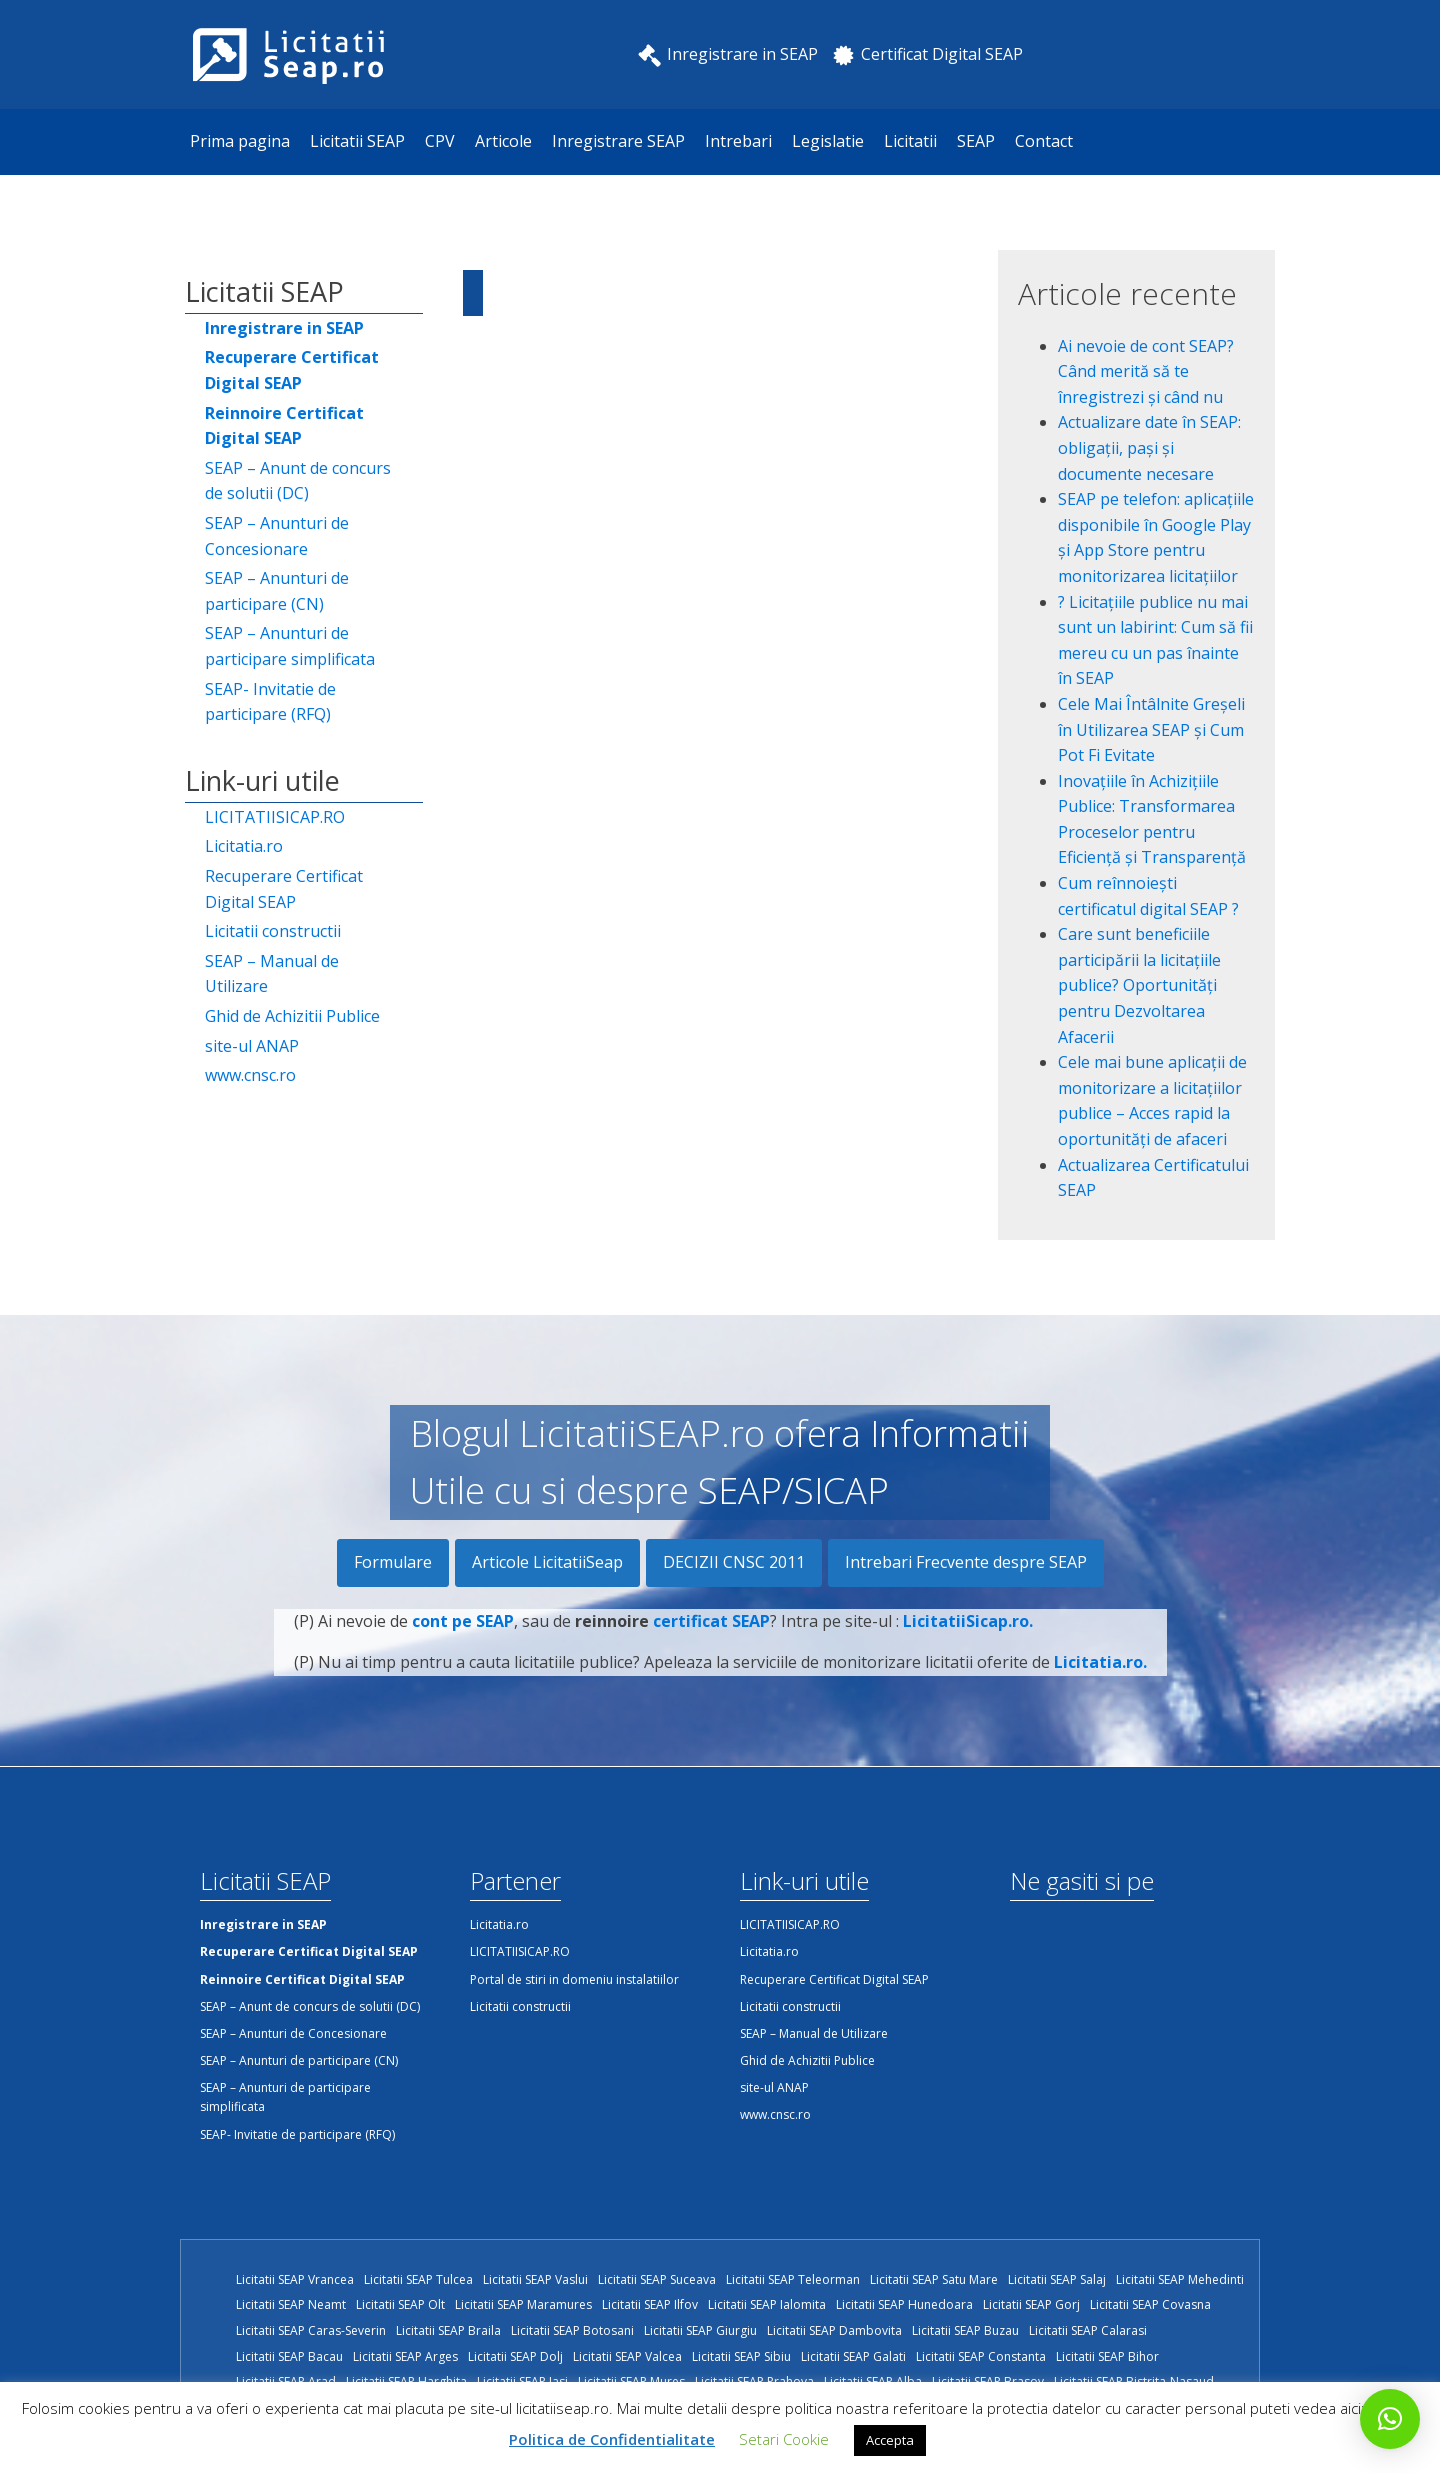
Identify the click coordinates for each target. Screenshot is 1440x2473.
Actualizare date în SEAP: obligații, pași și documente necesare (1149, 447)
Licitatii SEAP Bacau (289, 2356)
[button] (1390, 2419)
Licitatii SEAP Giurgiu (700, 2330)
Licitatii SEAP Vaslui (535, 2279)
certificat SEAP (711, 1633)
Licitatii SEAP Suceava (657, 2279)
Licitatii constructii (273, 931)
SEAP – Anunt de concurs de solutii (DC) (298, 481)
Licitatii (910, 141)
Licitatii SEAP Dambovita (834, 2330)
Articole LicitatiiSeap (547, 1562)
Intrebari (738, 141)
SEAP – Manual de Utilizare (272, 974)
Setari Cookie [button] (784, 2439)
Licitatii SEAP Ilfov (650, 2304)
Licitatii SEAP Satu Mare (934, 2279)
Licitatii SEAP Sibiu (741, 2356)
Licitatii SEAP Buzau (965, 2330)
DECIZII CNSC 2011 (734, 1562)
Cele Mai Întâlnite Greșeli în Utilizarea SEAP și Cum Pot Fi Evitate (1151, 729)
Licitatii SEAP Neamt (291, 2304)
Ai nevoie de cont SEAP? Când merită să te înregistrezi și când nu (1146, 371)
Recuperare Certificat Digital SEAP (284, 889)
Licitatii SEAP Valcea (627, 2356)
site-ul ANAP (252, 1046)
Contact (1044, 141)
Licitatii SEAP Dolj (515, 2356)
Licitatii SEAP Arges (405, 2356)
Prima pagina (240, 141)
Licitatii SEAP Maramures (523, 2304)
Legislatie (828, 141)
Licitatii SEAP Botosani (572, 2330)
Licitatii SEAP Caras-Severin (311, 2330)
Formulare (393, 1562)
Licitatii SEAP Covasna (1150, 2304)
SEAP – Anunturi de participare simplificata (290, 646)
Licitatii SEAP (357, 141)
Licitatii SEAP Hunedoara (904, 2304)
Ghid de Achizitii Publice (292, 1016)
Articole (503, 141)
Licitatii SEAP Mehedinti (1180, 2279)
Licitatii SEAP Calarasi (1088, 2330)
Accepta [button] (890, 2440)
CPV (440, 141)
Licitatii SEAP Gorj (1031, 2304)
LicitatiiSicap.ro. (968, 1633)
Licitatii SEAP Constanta (981, 2356)
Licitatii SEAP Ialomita (767, 2304)
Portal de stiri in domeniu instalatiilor (574, 1979)
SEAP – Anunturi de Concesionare (277, 536)
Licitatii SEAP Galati (853, 2356)
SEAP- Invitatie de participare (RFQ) (270, 702)
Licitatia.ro (244, 846)
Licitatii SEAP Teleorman (793, 2279)
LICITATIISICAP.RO (275, 817)
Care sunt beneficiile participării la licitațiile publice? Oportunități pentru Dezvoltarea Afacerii (1139, 985)
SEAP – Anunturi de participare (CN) (277, 591)
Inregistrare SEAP (618, 141)
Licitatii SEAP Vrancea (295, 2279)
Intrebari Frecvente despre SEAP (966, 1562)
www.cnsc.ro (250, 1075)
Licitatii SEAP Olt (400, 2304)
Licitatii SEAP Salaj (1057, 2279)
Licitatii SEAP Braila (448, 2330)
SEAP (976, 141)
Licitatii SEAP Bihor (1107, 2356)
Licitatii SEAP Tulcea (418, 2279)
